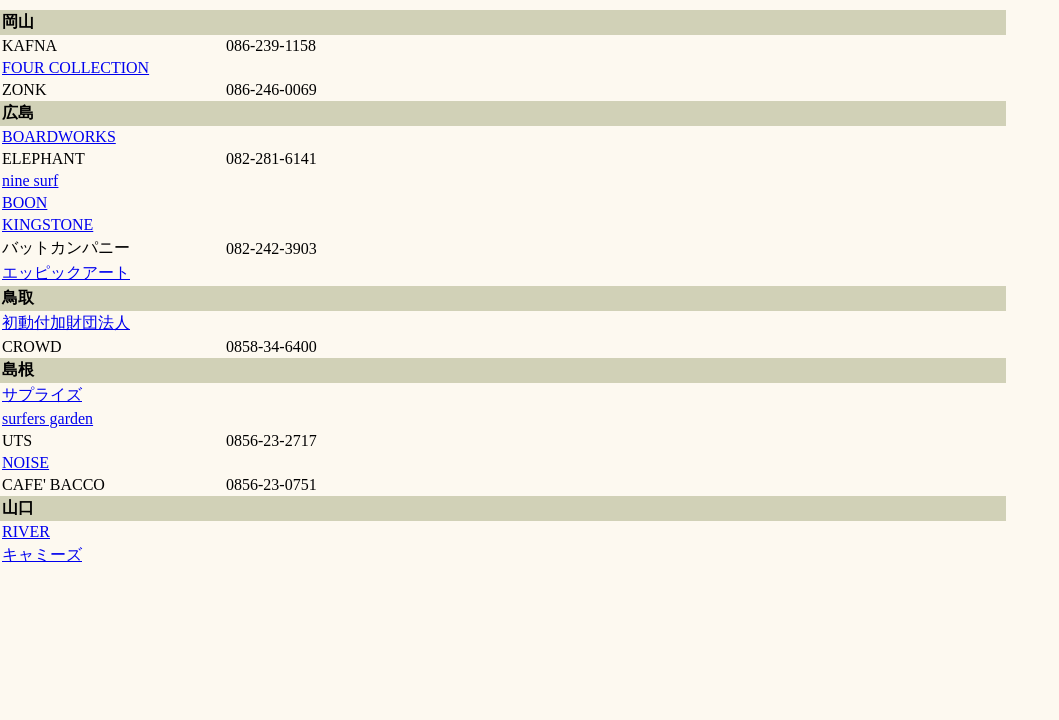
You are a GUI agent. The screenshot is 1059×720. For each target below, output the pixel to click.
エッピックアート (66, 272)
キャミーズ (42, 554)
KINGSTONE (47, 224)
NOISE (25, 462)
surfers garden (47, 418)
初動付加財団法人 (66, 322)
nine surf (30, 180)
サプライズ (42, 394)
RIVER (26, 531)
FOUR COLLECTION (75, 67)
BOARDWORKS (59, 136)
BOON (24, 202)
